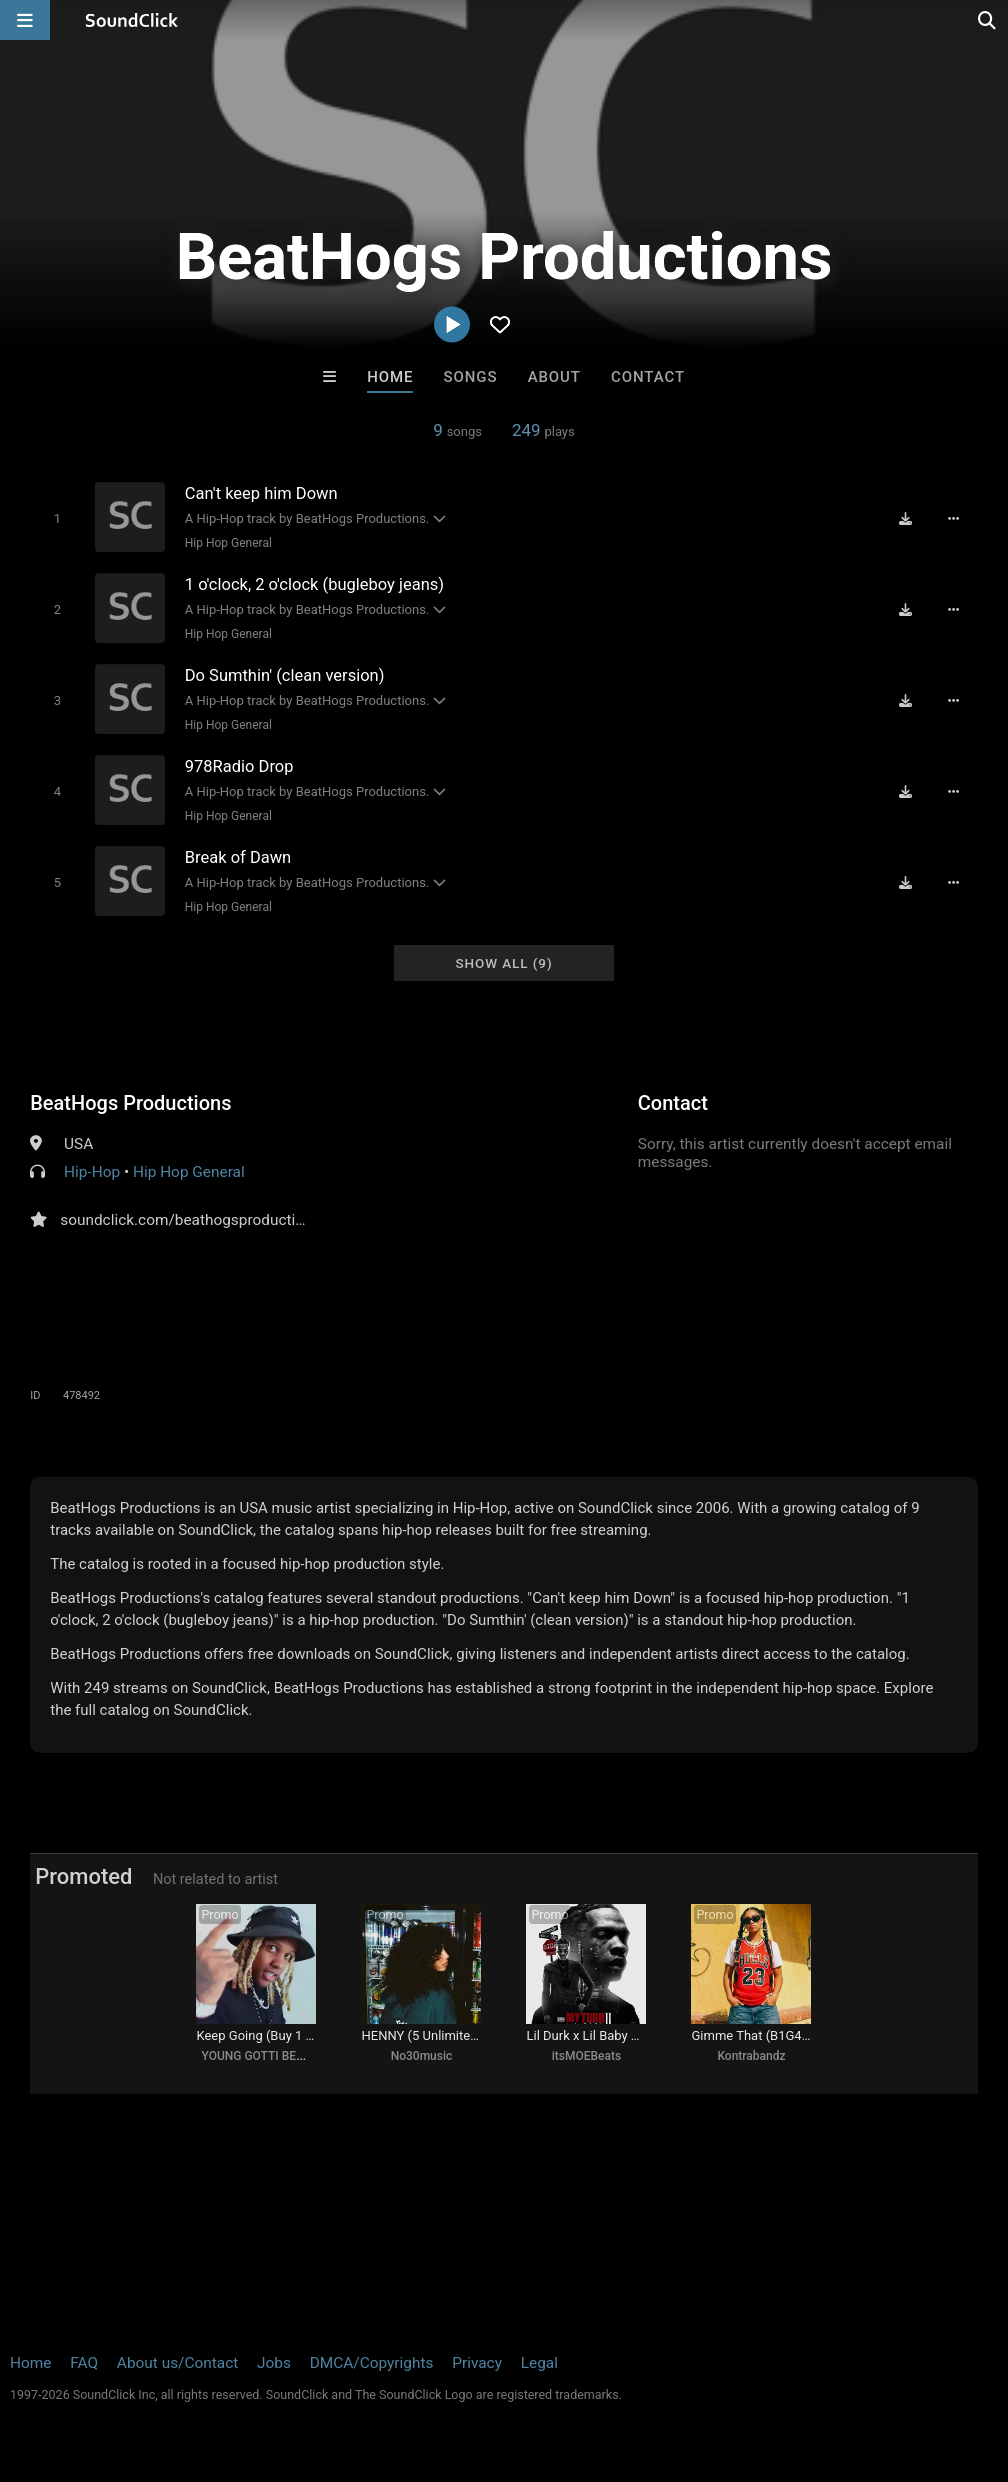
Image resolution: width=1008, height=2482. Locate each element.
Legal (539, 2363)
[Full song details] (954, 519)
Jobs (274, 2363)
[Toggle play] (57, 518)
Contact (648, 377)
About (554, 377)
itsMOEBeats (586, 2056)
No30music (422, 2056)
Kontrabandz (751, 2056)
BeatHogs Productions (130, 1103)
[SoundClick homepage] (132, 20)
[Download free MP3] (906, 519)
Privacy (477, 2363)
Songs (471, 377)
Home (390, 377)
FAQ (84, 2363)
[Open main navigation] (25, 20)
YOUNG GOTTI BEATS (259, 2056)
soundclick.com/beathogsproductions (190, 1220)
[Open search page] (988, 20)
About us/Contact (177, 2363)
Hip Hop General (228, 543)
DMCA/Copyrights (372, 2363)
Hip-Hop (92, 1172)
